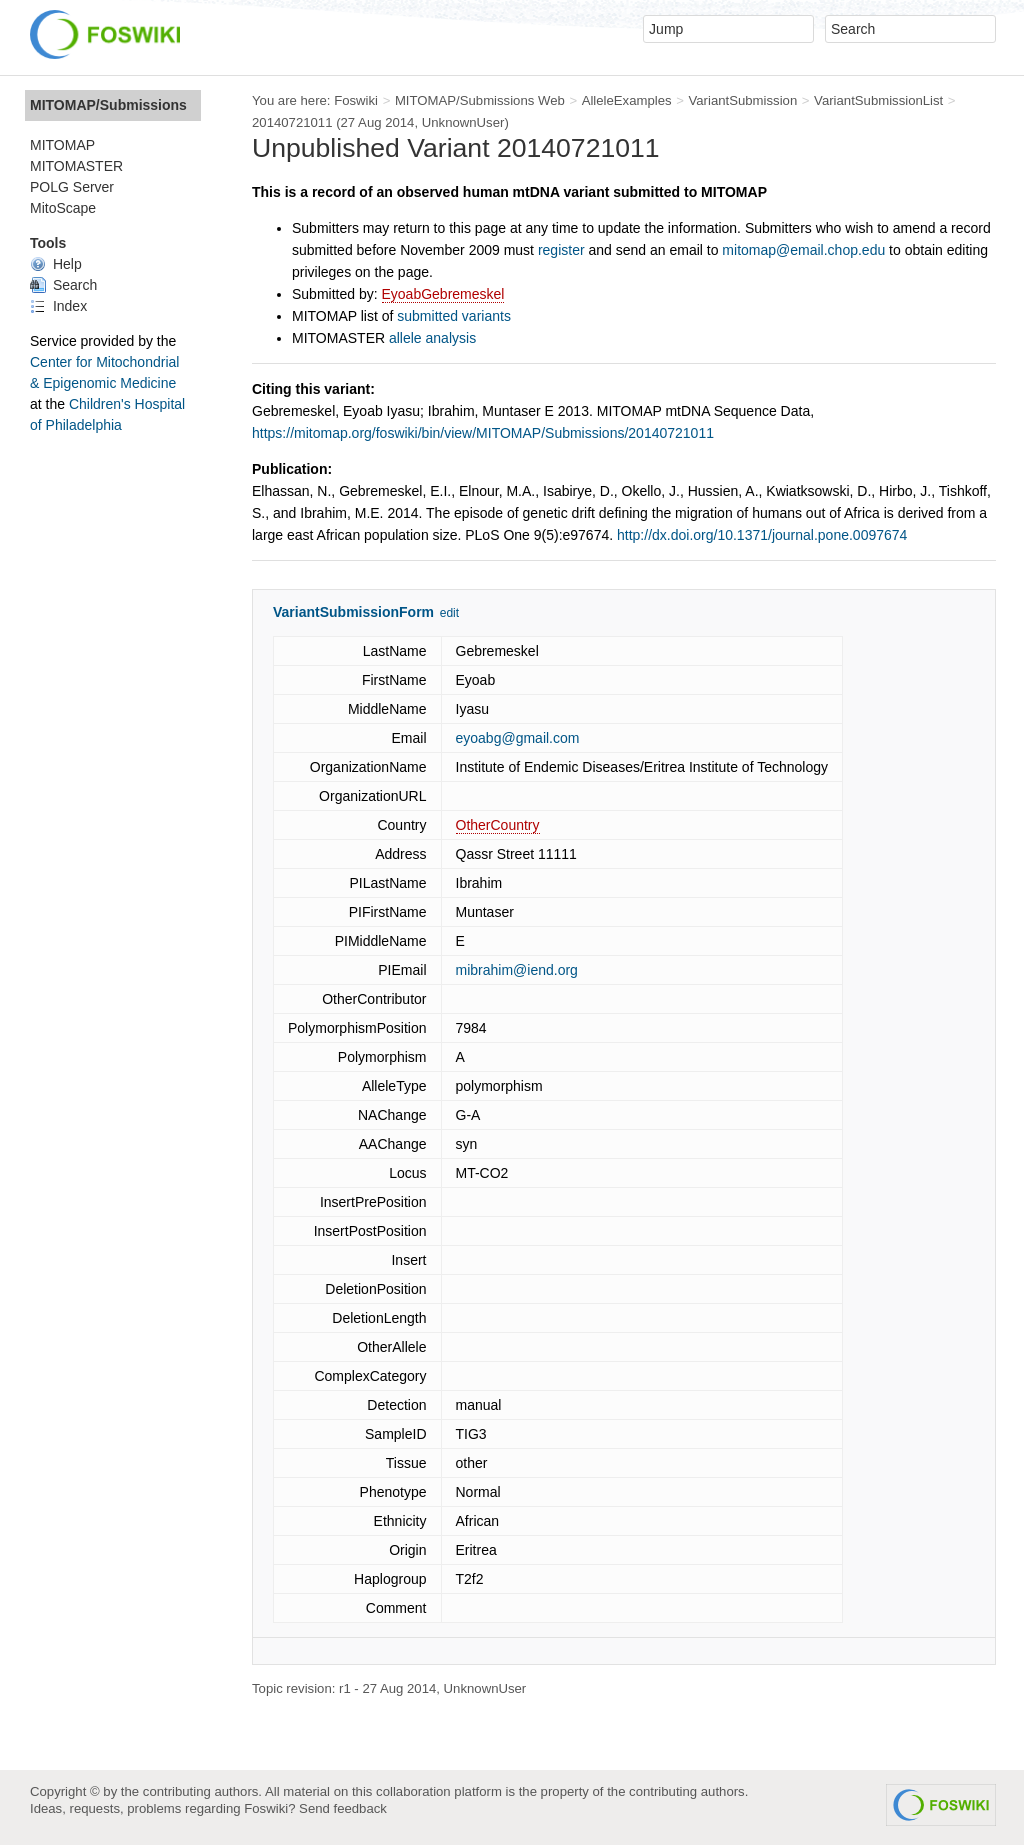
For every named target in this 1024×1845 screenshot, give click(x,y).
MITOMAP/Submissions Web (480, 100)
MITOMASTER (76, 166)
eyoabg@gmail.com (518, 738)
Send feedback (343, 1808)
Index (58, 306)
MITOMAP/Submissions (108, 105)
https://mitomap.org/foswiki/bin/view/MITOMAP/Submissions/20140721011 (483, 433)
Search (63, 285)
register (561, 250)
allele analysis (432, 338)
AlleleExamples (627, 100)
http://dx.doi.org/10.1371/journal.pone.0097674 (762, 535)
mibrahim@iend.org (517, 970)
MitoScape (63, 208)
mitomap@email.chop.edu (803, 250)
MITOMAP (62, 145)
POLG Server (72, 187)
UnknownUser (463, 122)
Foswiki (356, 100)
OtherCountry (498, 825)
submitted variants (454, 316)
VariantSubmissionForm (353, 612)
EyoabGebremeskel (443, 294)
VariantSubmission (742, 100)
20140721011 (292, 122)
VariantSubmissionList (878, 100)
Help (56, 264)
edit (449, 613)
